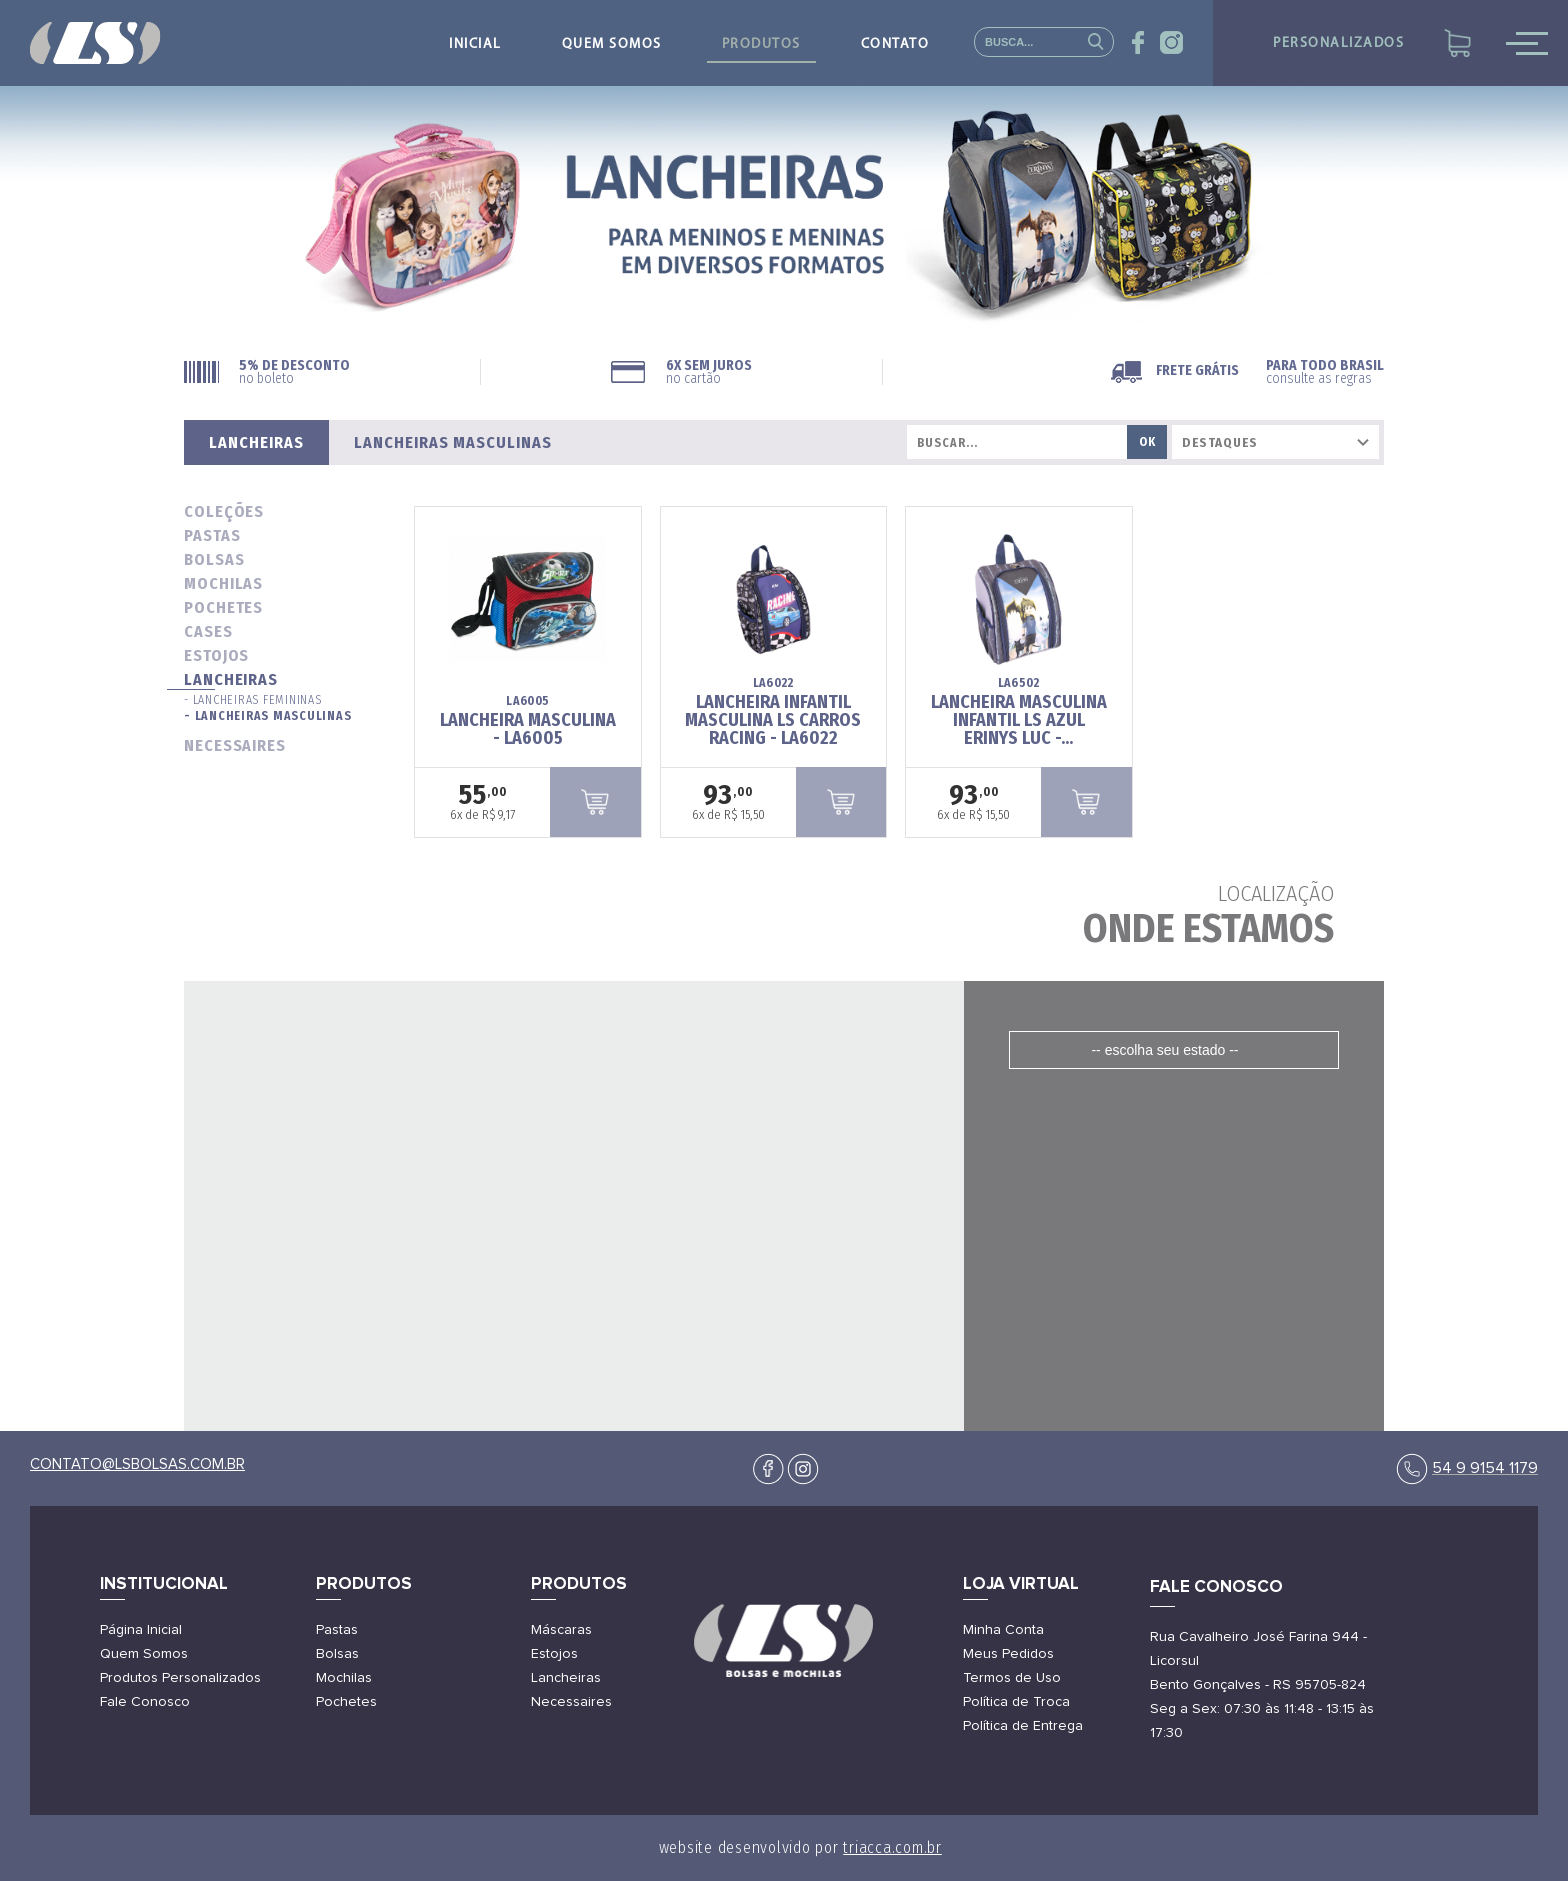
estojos (216, 655)
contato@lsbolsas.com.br (137, 1464)
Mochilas (344, 1678)
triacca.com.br (892, 1847)
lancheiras (231, 679)
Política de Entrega (1023, 1726)
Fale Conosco (145, 1702)
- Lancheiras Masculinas (267, 716)
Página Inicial (141, 1630)
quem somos (612, 44)
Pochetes (346, 1702)
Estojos (554, 1654)
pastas (212, 535)
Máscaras (561, 1630)
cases (208, 631)
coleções (224, 511)
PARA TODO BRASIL (1325, 372)
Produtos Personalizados (180, 1678)
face (1138, 42)
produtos (761, 44)
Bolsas (337, 1654)
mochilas (223, 583)
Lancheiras (566, 1678)
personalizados (1338, 43)
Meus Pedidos (1008, 1654)
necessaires (235, 745)
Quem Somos (144, 1654)
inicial (475, 44)
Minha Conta (1003, 1630)
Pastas (337, 1630)
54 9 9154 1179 (1485, 1468)
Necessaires (571, 1702)
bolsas (214, 559)
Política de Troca (1016, 1702)
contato (895, 44)
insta (1171, 42)
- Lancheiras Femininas (253, 700)
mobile (1527, 43)
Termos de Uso (1012, 1678)
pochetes (223, 607)
